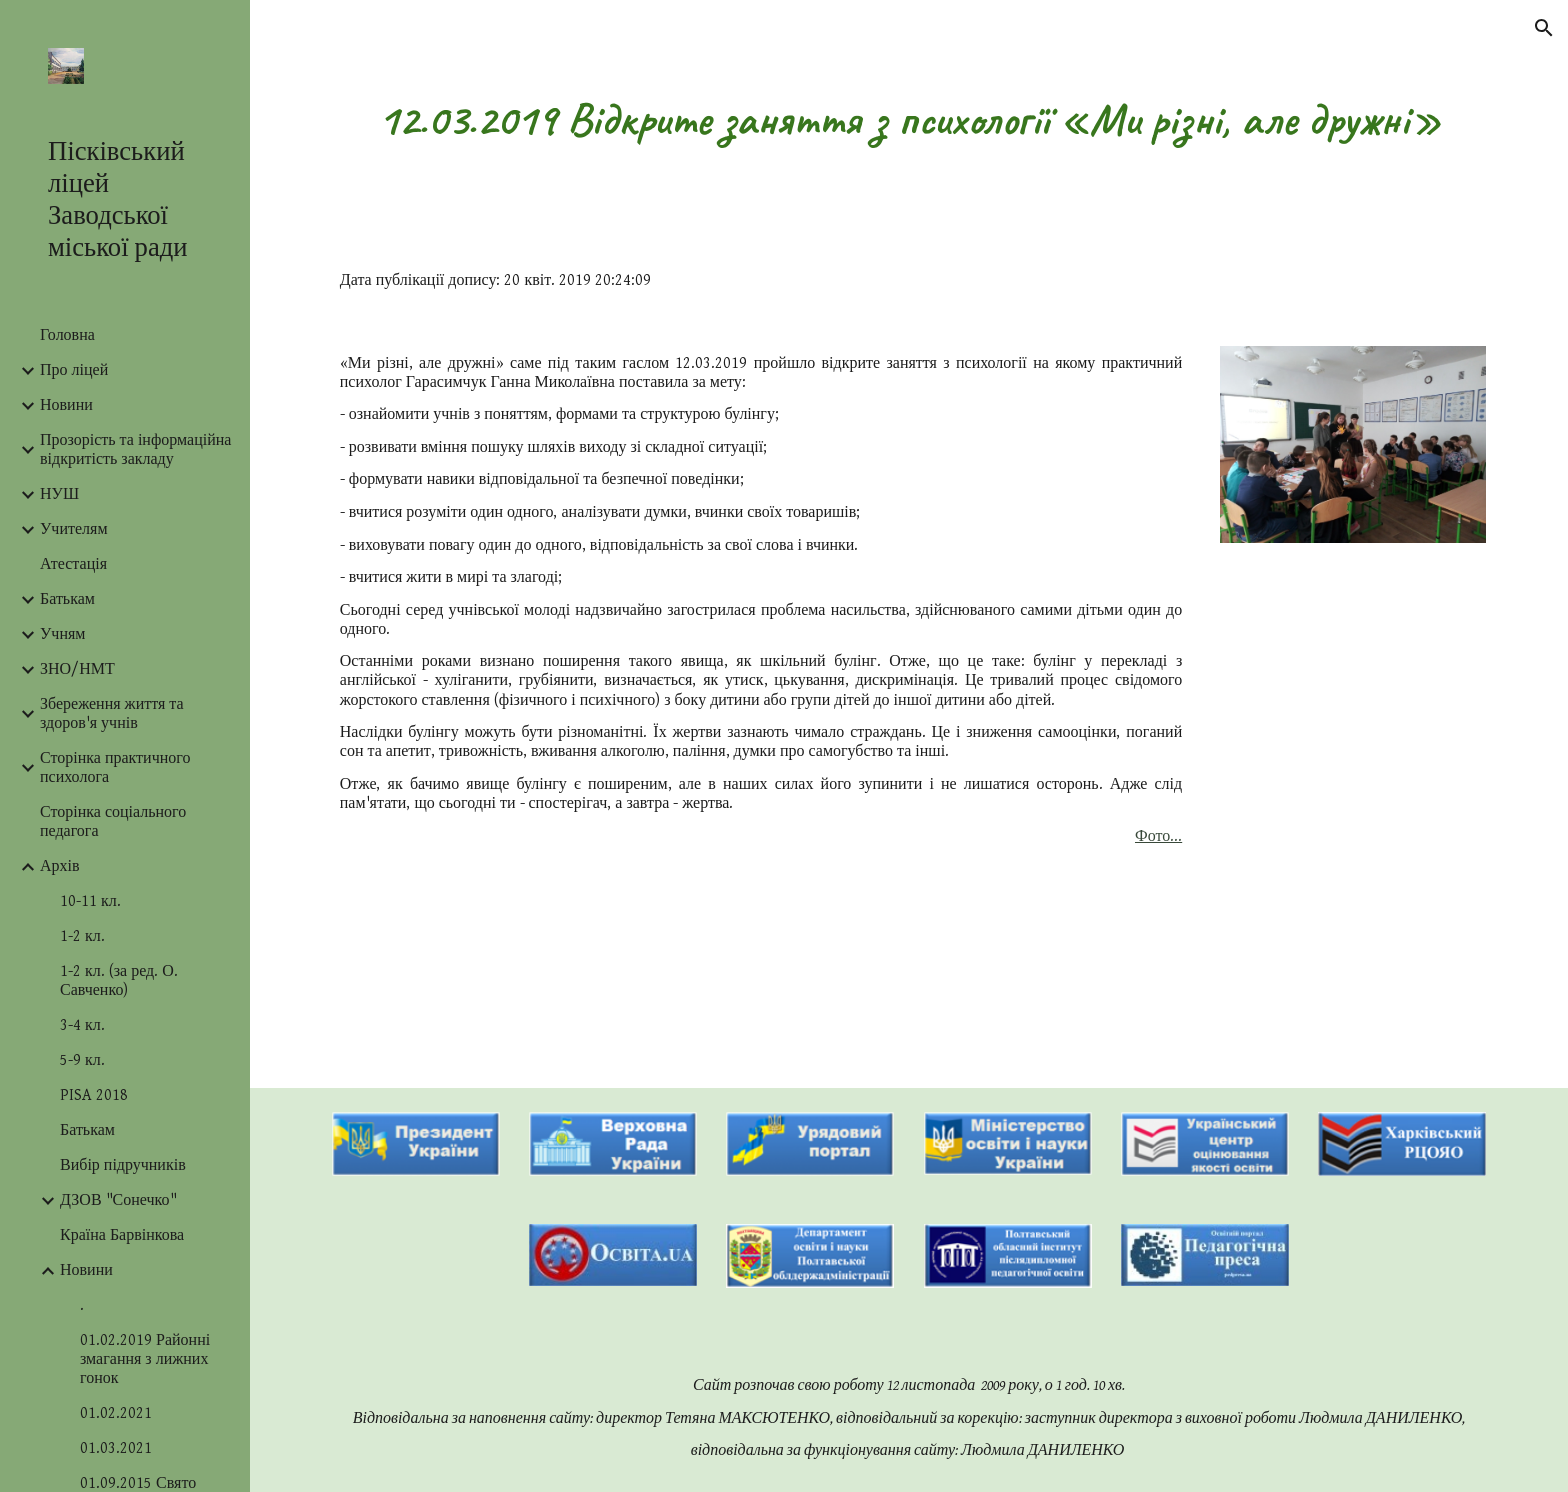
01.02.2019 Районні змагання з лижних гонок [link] (145, 1359)
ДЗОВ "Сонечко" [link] (118, 1200)
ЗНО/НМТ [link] (77, 669)
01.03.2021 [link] (116, 1448)
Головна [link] (67, 335)
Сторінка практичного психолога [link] (115, 768)
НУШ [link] (59, 494)
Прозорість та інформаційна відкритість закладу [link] (135, 450)
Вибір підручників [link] (123, 1165)
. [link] (82, 1305)
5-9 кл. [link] (82, 1060)
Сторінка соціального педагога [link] (113, 822)
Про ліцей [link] (74, 370)
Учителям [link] (74, 529)
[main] (909, 119)
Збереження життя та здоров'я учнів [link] (112, 714)
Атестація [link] (73, 564)
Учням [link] (62, 634)
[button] (1544, 28)
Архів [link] (60, 866)
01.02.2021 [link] (116, 1413)
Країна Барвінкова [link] (122, 1235)
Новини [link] (66, 405)
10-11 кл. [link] (90, 901)
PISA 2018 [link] (94, 1095)
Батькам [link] (67, 599)
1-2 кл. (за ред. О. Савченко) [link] (119, 981)
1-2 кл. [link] (82, 936)
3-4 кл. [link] (82, 1025)
